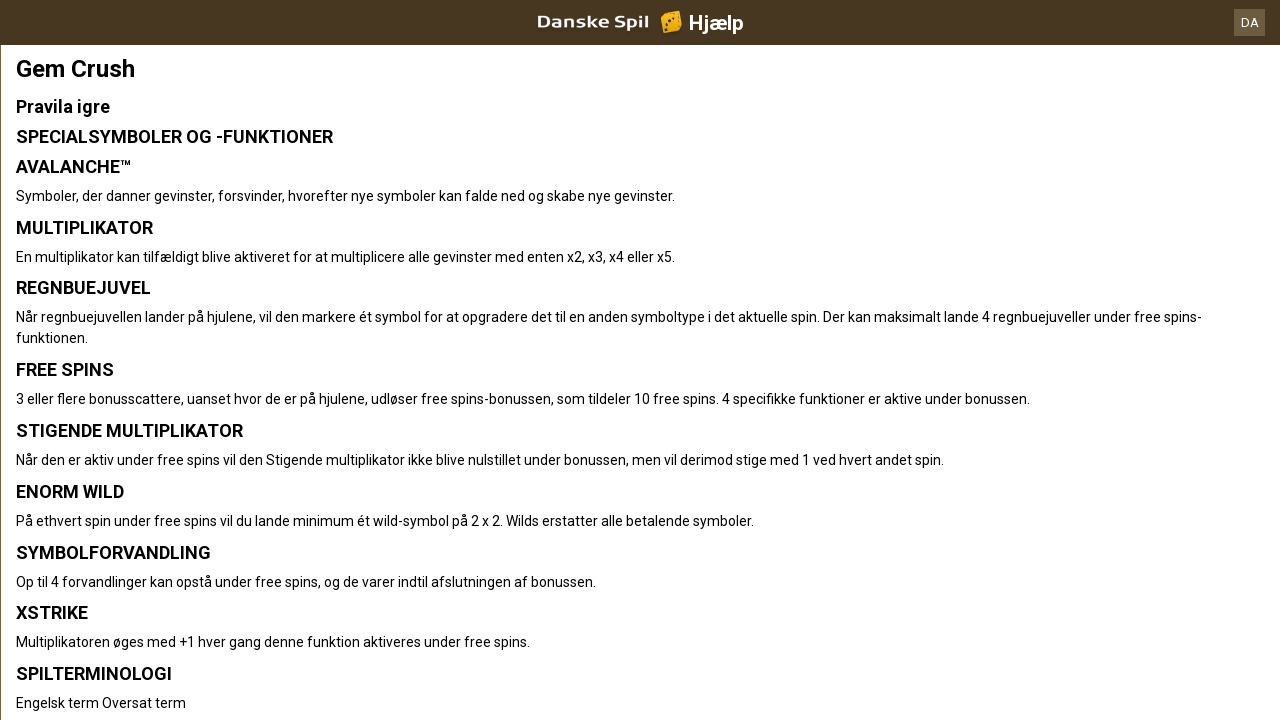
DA (1250, 22)
